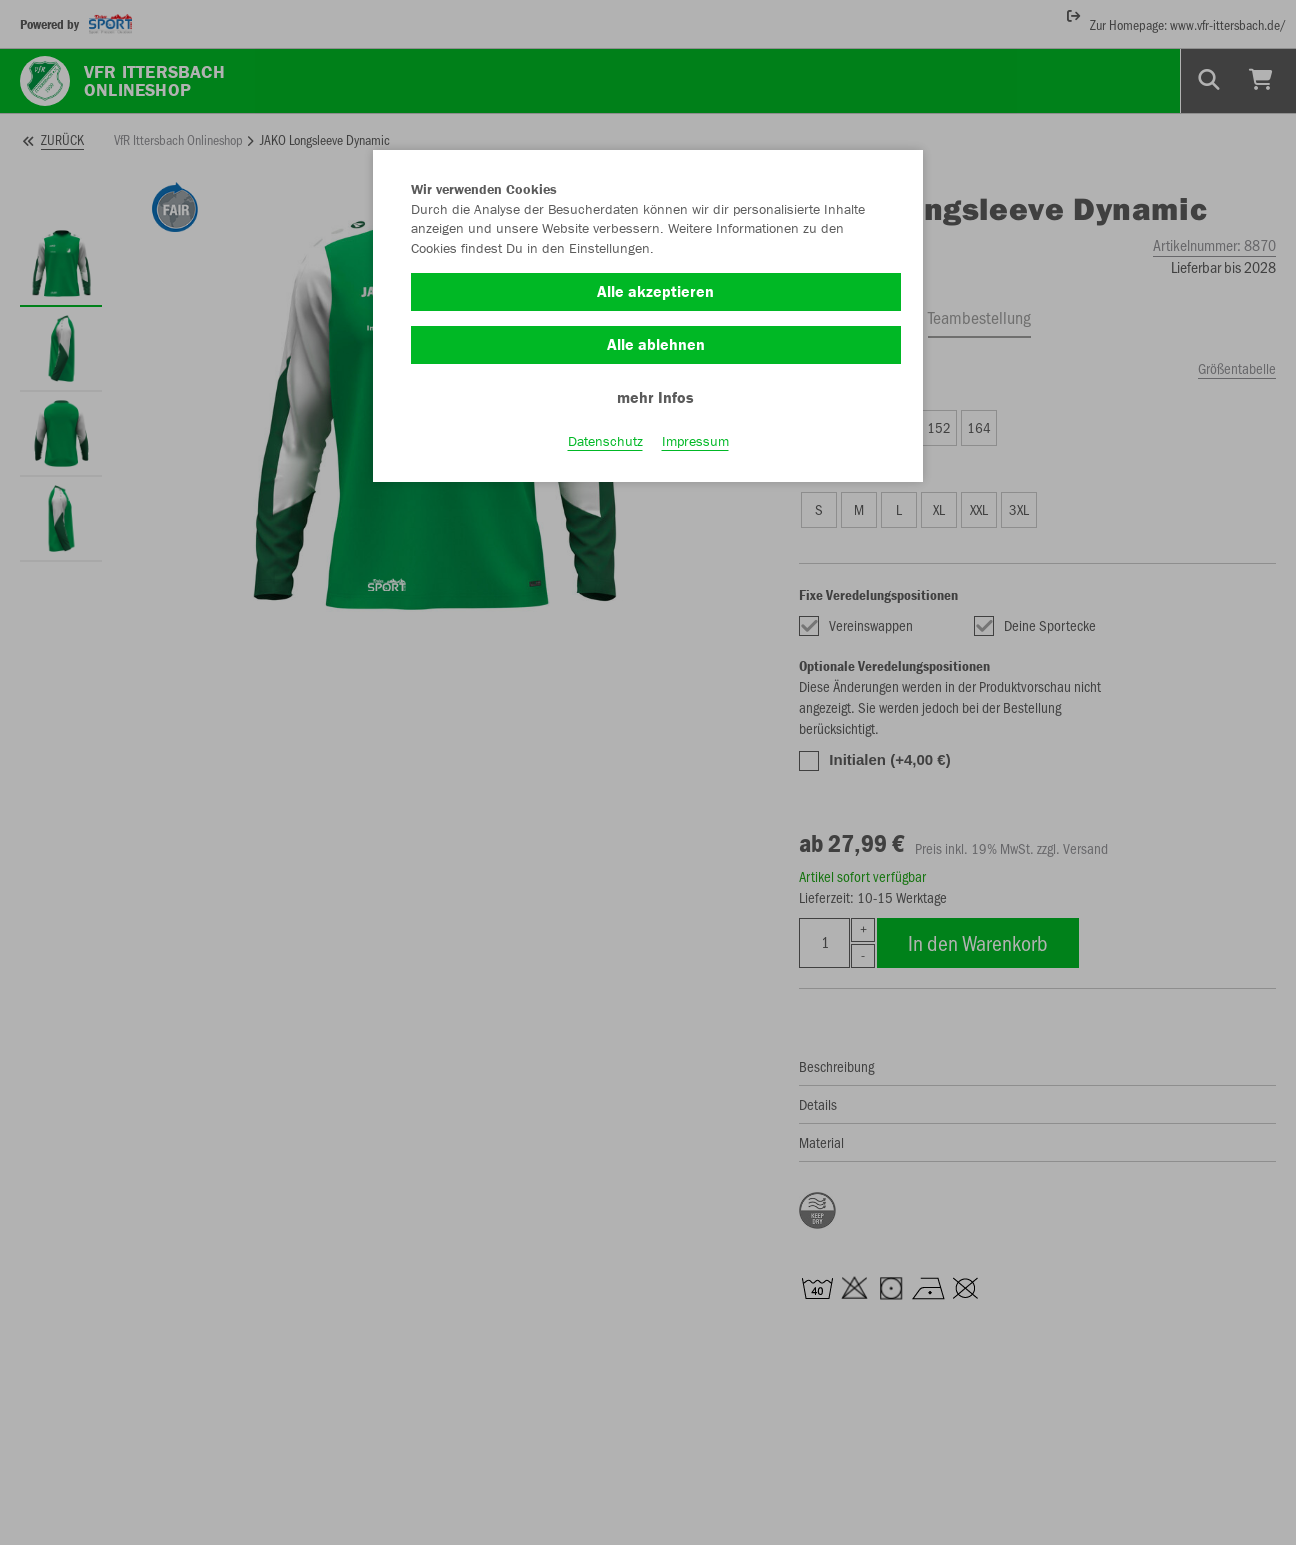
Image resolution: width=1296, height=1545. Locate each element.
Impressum (695, 441)
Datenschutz (605, 441)
